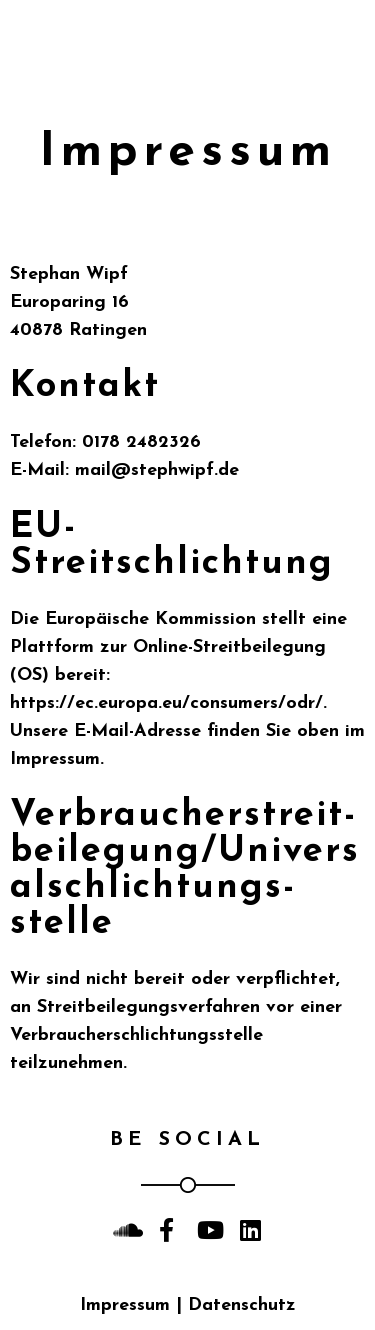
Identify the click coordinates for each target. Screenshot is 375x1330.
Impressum (125, 1305)
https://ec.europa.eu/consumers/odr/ (166, 703)
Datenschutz (242, 1305)
